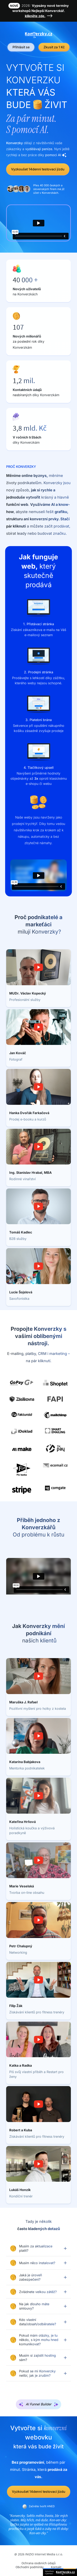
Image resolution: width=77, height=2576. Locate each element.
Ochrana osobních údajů (39, 2563)
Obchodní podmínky (30, 2567)
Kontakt (55, 2567)
